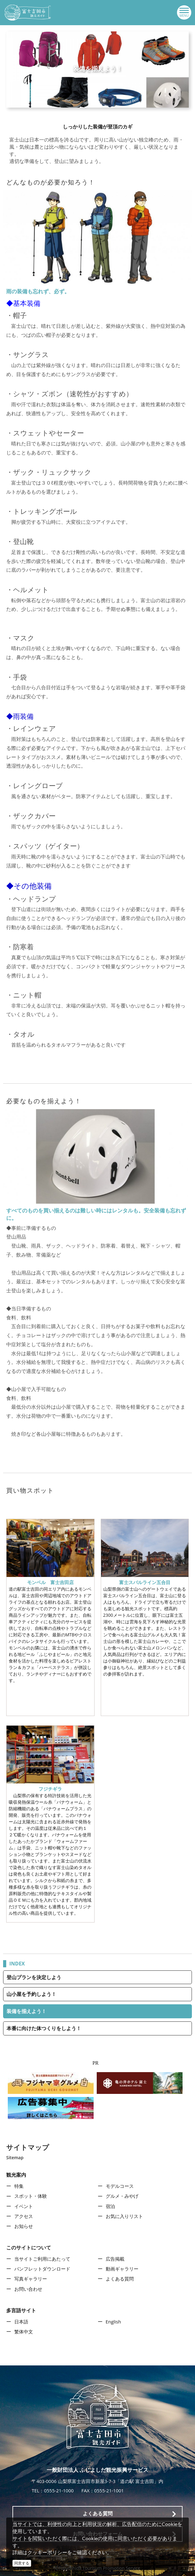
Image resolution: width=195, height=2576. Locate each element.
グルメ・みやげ (122, 2196)
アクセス (23, 2216)
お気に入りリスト (124, 2216)
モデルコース (120, 2186)
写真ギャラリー (30, 2279)
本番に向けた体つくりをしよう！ (44, 2028)
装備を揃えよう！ (26, 2011)
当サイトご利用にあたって (42, 2259)
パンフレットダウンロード (42, 2269)
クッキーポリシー (47, 2552)
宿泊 (110, 2206)
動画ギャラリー (122, 2269)
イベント (23, 2206)
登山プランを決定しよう (34, 1977)
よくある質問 (120, 2279)
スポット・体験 (30, 2196)
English (113, 2321)
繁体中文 (23, 2331)
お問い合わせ (28, 2289)
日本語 (21, 2321)
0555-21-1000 (58, 2490)
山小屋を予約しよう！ (31, 1994)
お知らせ (23, 2226)
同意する (21, 2563)
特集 (19, 2186)
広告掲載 (115, 2259)
